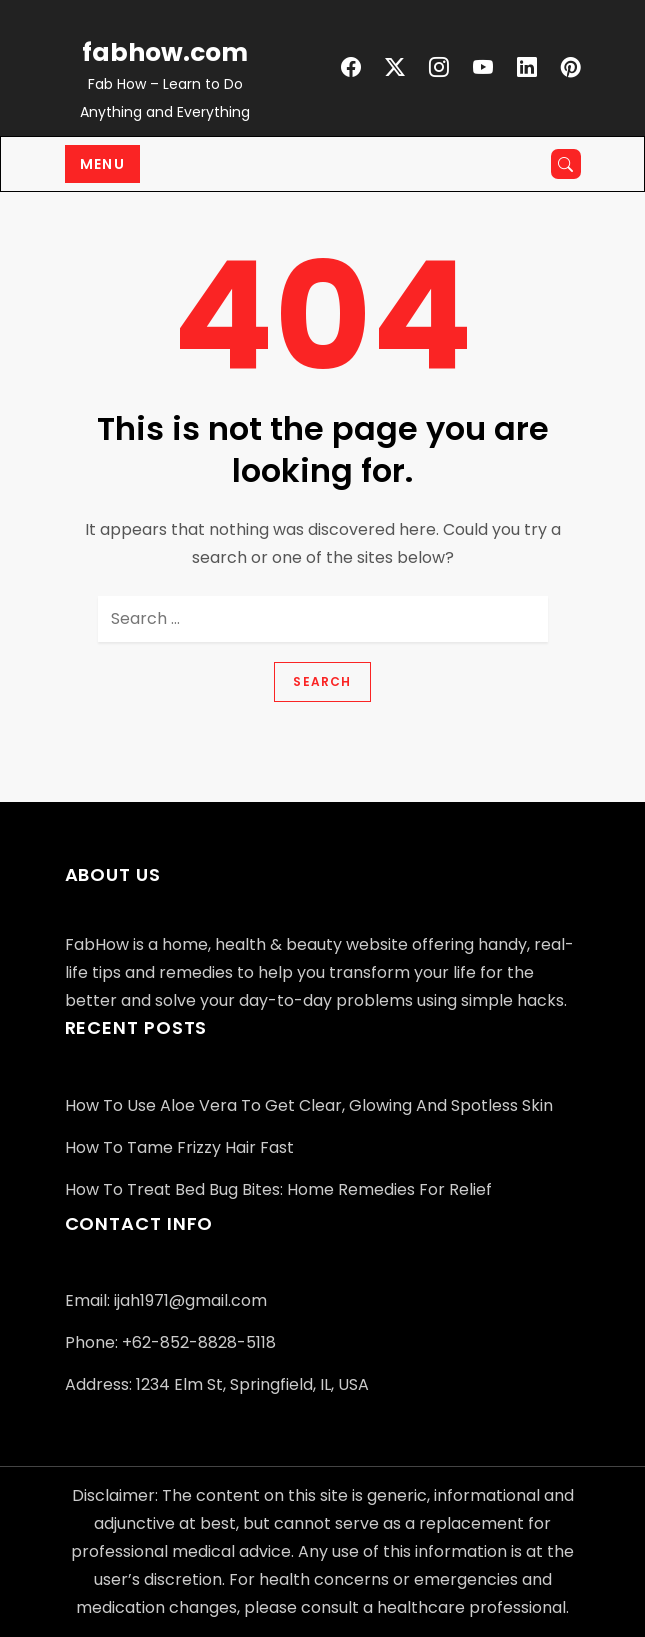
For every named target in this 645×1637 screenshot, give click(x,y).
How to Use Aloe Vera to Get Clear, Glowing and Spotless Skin (309, 1105)
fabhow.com (165, 52)
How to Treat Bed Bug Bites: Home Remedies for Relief (278, 1189)
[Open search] (566, 164)
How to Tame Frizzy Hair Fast (179, 1147)
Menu (103, 164)
